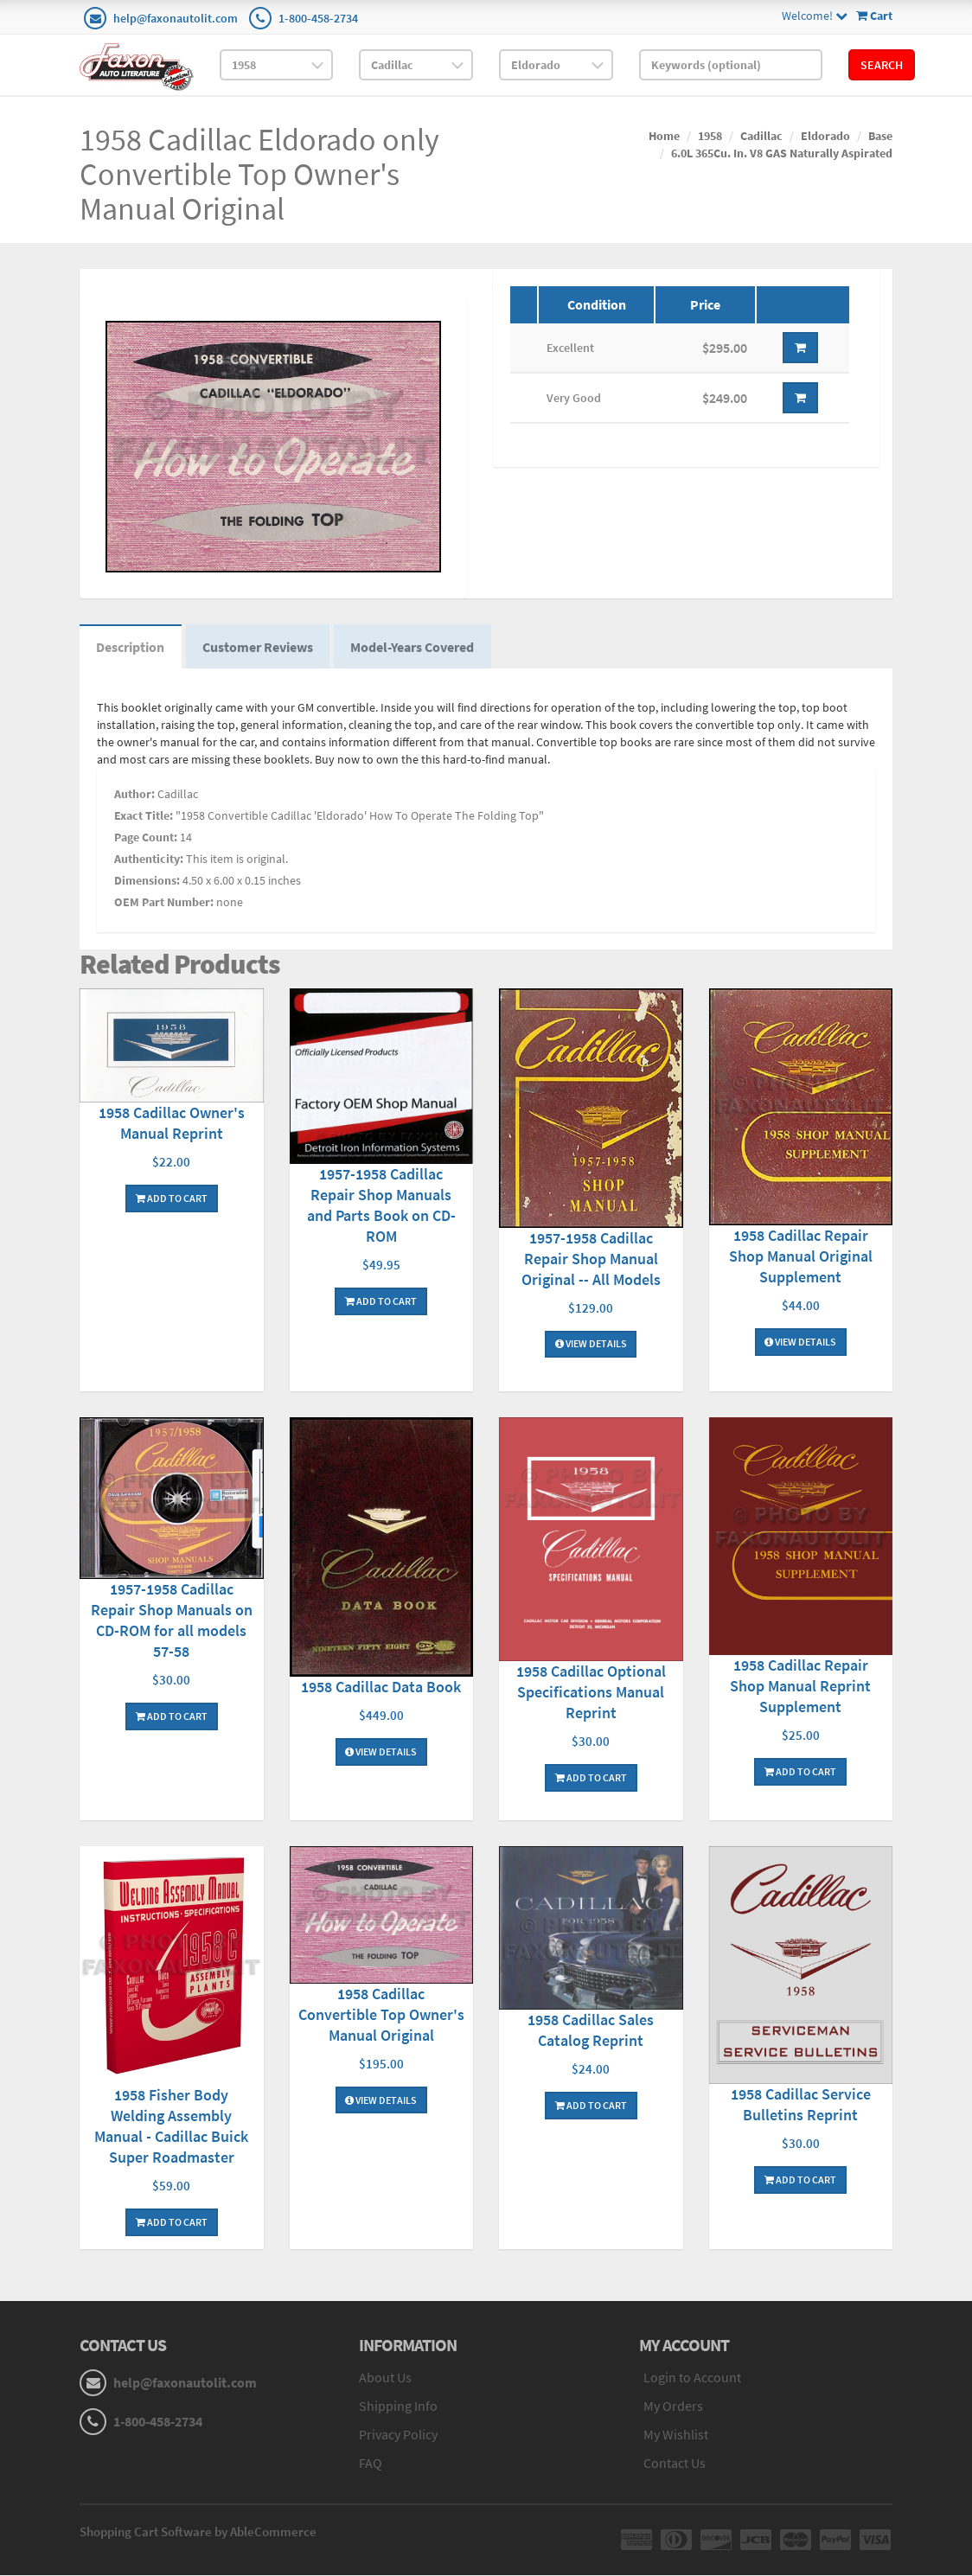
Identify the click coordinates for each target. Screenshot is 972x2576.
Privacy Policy (398, 2435)
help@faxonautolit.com (175, 18)
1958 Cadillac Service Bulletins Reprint (801, 2106)
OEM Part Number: (164, 903)
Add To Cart (172, 1198)
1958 (710, 136)
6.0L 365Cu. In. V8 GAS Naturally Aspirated (781, 153)
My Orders (673, 2406)
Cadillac (761, 136)
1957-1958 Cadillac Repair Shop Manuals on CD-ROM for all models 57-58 (172, 1622)
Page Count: (145, 838)
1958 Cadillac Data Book (381, 1688)
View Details (591, 1345)
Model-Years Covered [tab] (415, 647)
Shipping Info (398, 2406)
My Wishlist (675, 2435)
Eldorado (825, 136)
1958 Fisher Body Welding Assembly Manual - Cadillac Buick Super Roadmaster (171, 2128)
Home (664, 136)
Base (880, 136)
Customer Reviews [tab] (259, 647)
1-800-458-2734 (318, 18)
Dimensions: (147, 881)
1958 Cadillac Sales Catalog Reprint (591, 2030)
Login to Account (692, 2378)
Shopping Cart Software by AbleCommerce (198, 2532)
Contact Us (674, 2463)
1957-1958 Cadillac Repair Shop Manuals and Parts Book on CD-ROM (381, 1207)
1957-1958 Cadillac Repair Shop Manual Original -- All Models (591, 1259)
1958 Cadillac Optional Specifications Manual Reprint (591, 1692)
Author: (134, 794)
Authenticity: (148, 859)
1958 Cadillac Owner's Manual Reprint (172, 1123)
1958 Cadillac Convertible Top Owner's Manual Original (381, 2015)
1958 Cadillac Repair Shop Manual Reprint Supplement (800, 1687)
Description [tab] (131, 647)
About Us (385, 2378)
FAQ (370, 2463)
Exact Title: (143, 816)
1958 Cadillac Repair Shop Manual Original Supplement (801, 1257)
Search (881, 65)
